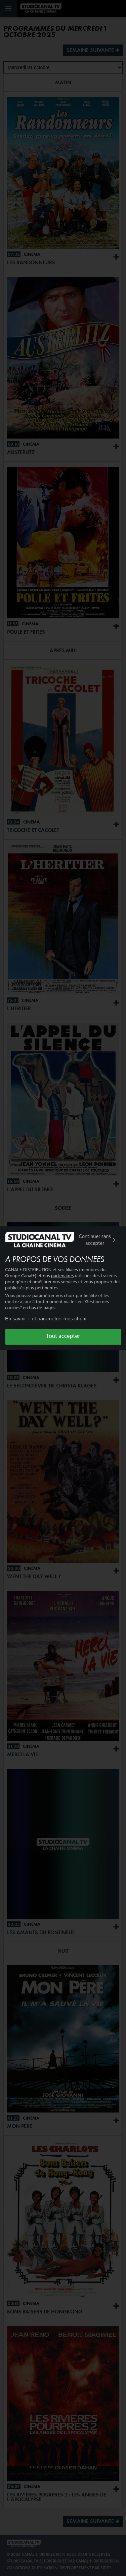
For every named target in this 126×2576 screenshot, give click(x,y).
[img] (114, 1240)
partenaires (62, 1276)
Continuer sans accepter (98, 1240)
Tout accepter (63, 1336)
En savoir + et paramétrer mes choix (45, 1318)
